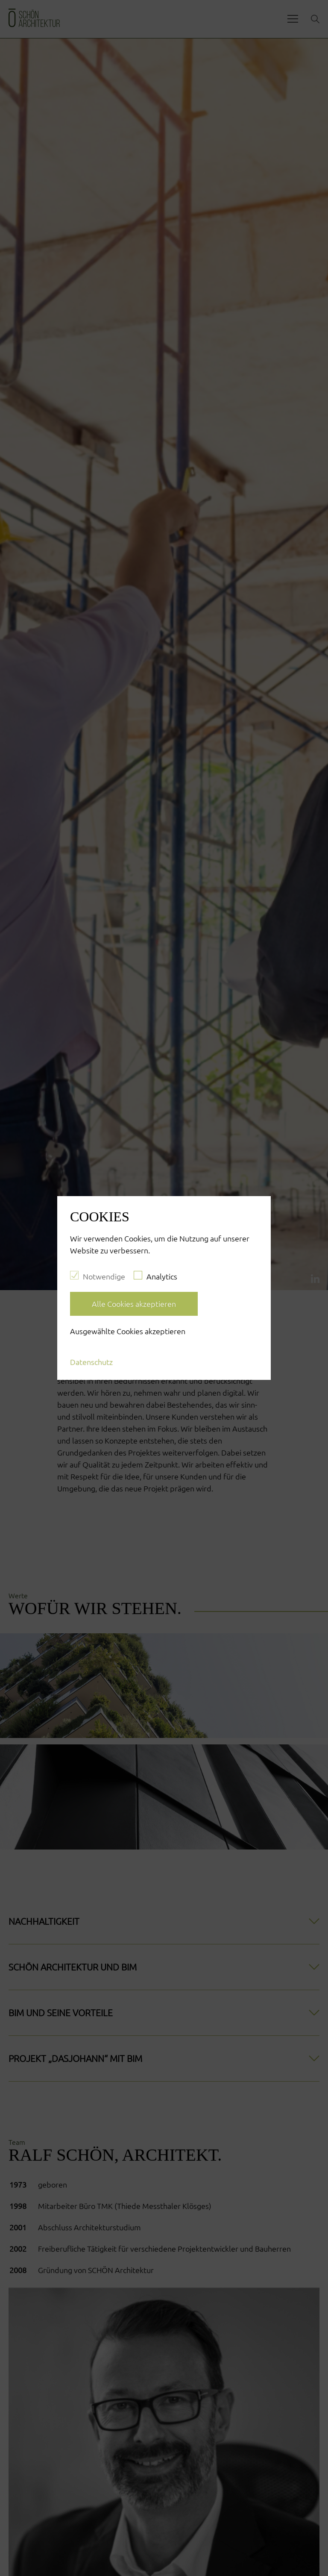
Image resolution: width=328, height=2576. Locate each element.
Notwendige (97, 1276)
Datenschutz (91, 1362)
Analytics (155, 1276)
